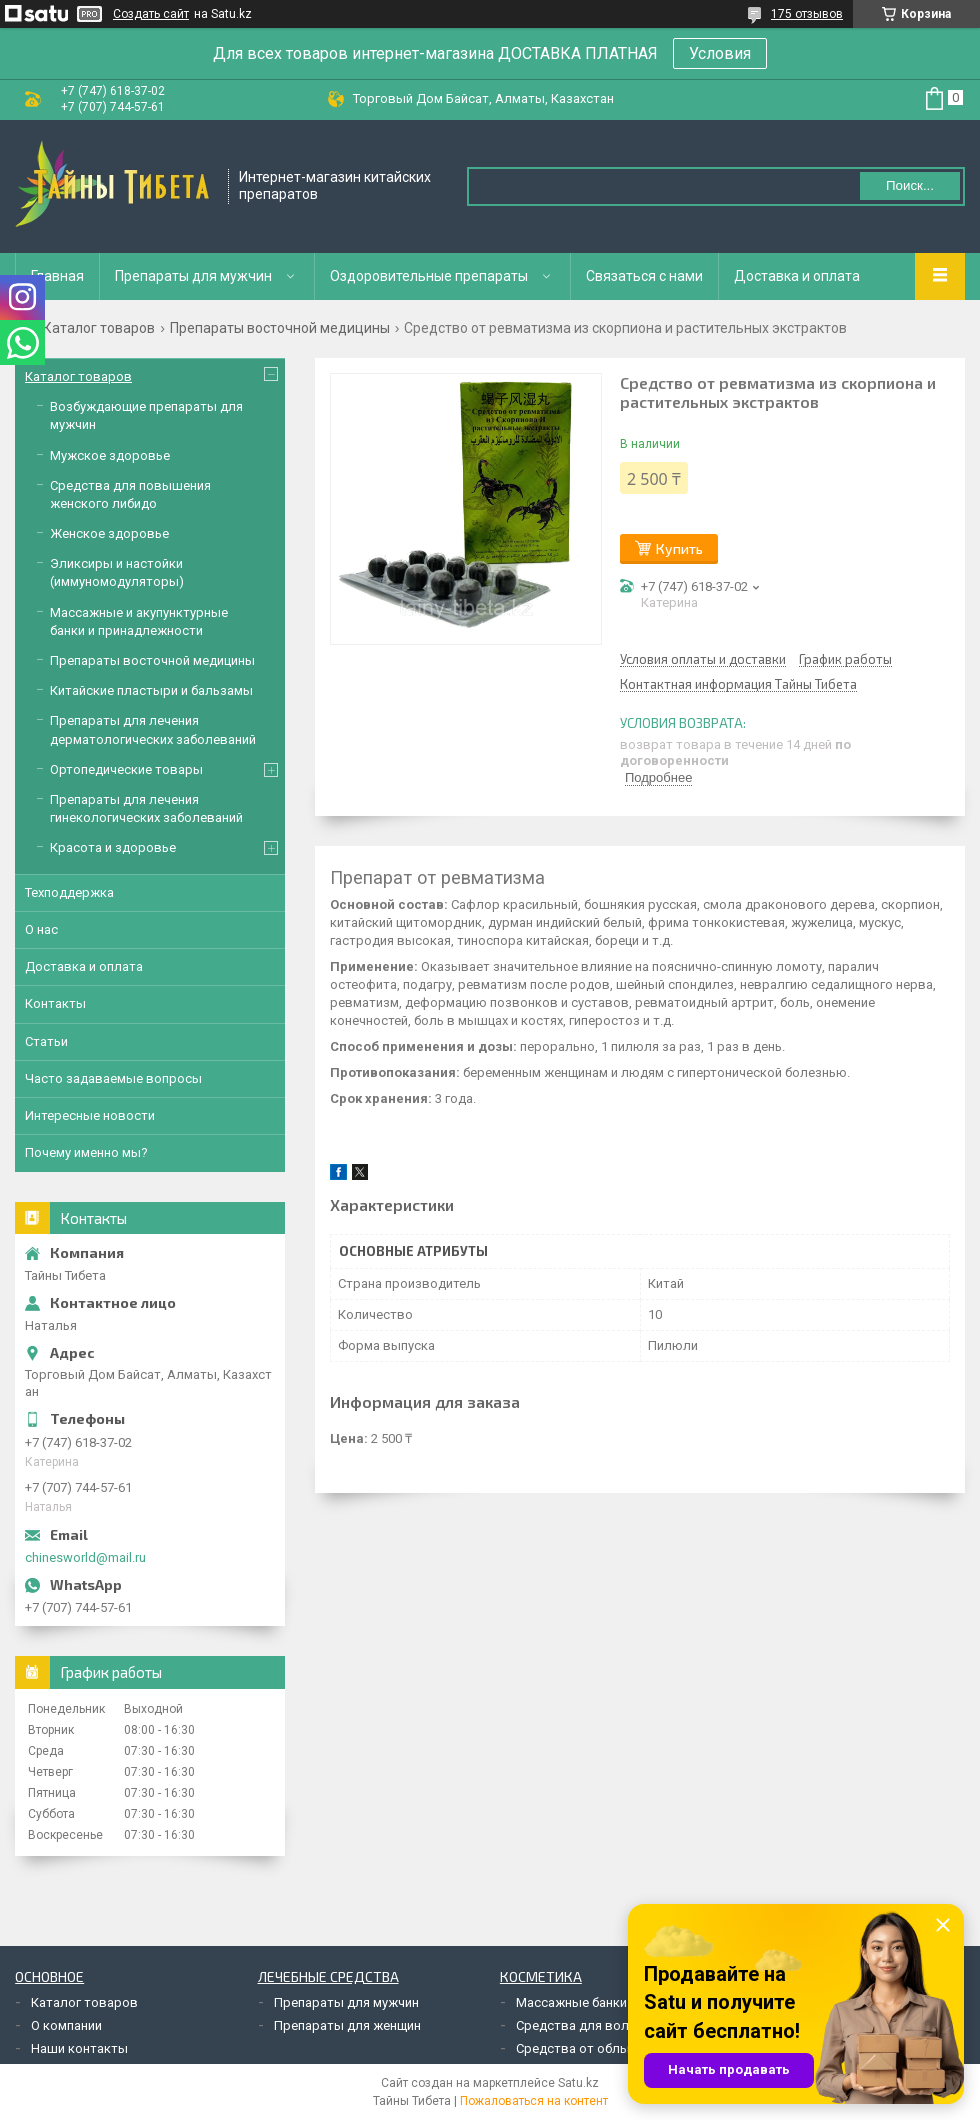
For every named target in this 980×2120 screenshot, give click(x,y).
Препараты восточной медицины (280, 328)
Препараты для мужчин (193, 276)
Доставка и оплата (797, 276)
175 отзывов (807, 14)
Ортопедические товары (126, 769)
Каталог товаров (99, 328)
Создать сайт (151, 14)
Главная (57, 276)
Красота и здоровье (113, 847)
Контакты (55, 1003)
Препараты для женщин (347, 2025)
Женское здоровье (109, 533)
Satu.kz (578, 2083)
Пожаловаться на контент (534, 2101)
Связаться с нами (644, 276)
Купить (679, 548)
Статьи (46, 1041)
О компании (66, 2025)
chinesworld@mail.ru (85, 1557)
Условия (720, 53)
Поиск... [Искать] (910, 185)
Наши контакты (79, 2048)
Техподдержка (69, 892)
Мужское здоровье (110, 455)
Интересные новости (90, 1115)
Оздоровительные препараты (429, 276)
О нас (41, 929)
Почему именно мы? (86, 1152)
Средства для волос (580, 2025)
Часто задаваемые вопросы (113, 1078)
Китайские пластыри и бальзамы (151, 690)
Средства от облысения (590, 2048)
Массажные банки (571, 2002)
